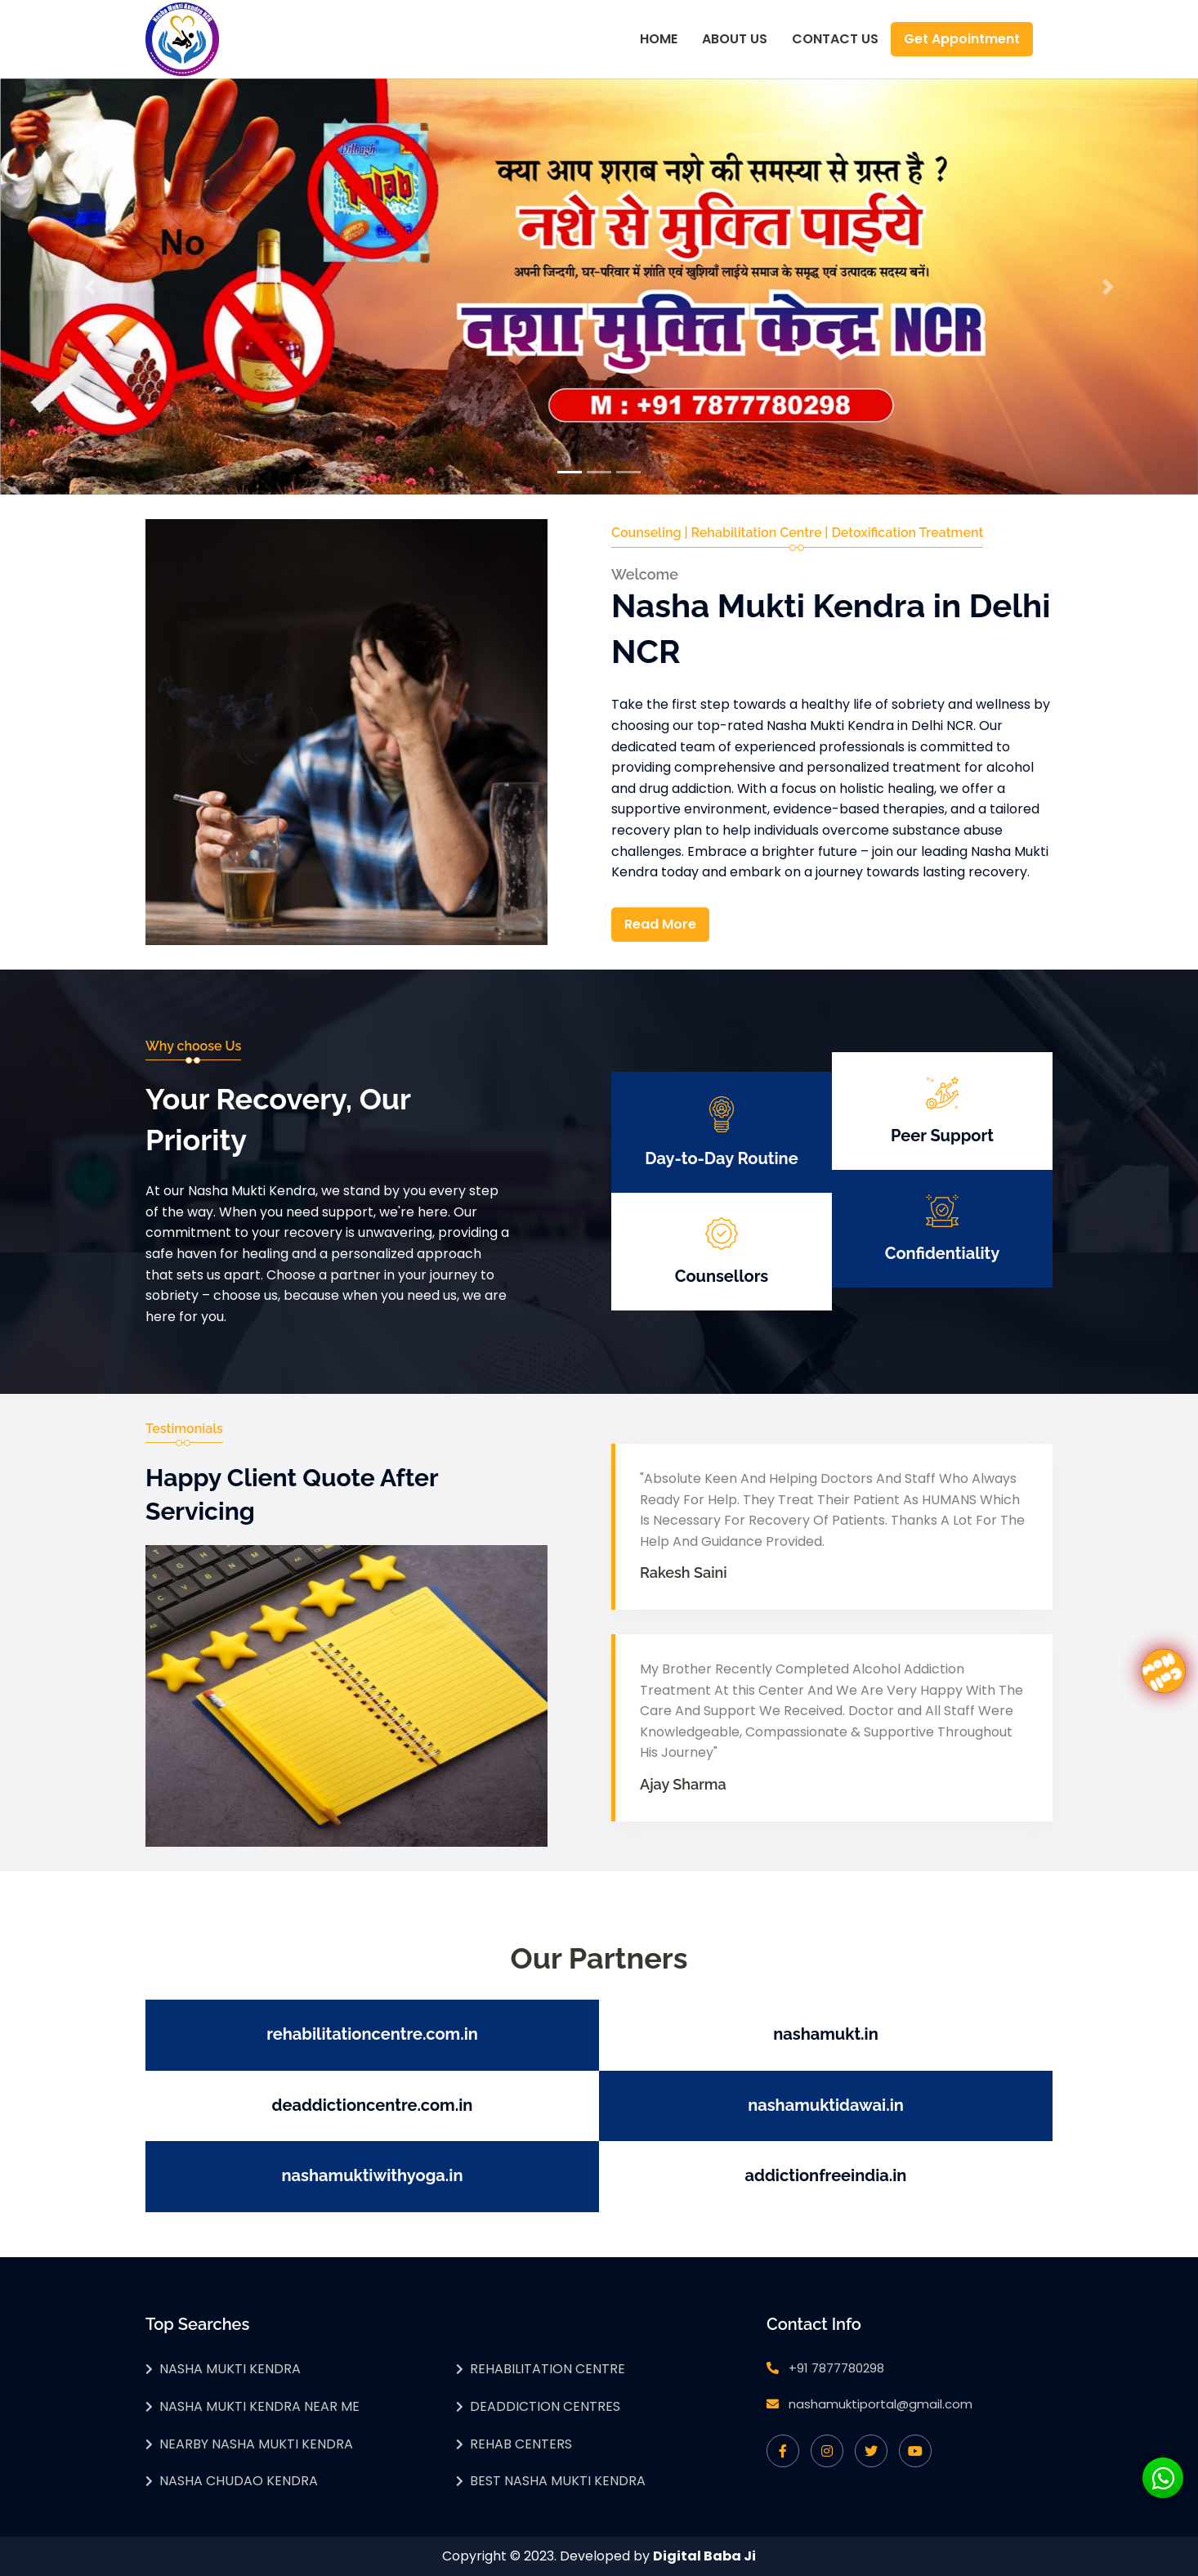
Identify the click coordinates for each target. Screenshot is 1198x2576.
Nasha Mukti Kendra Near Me (259, 2406)
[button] (90, 286)
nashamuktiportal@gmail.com (880, 2403)
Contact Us (835, 38)
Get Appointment (962, 38)
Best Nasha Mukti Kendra (558, 2480)
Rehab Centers (521, 2444)
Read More (660, 924)
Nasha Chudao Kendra (238, 2480)
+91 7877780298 (836, 2368)
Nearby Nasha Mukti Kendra (256, 2444)
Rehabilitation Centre (547, 2368)
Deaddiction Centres (545, 2406)
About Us (734, 38)
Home (658, 38)
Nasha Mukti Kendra (230, 2368)
